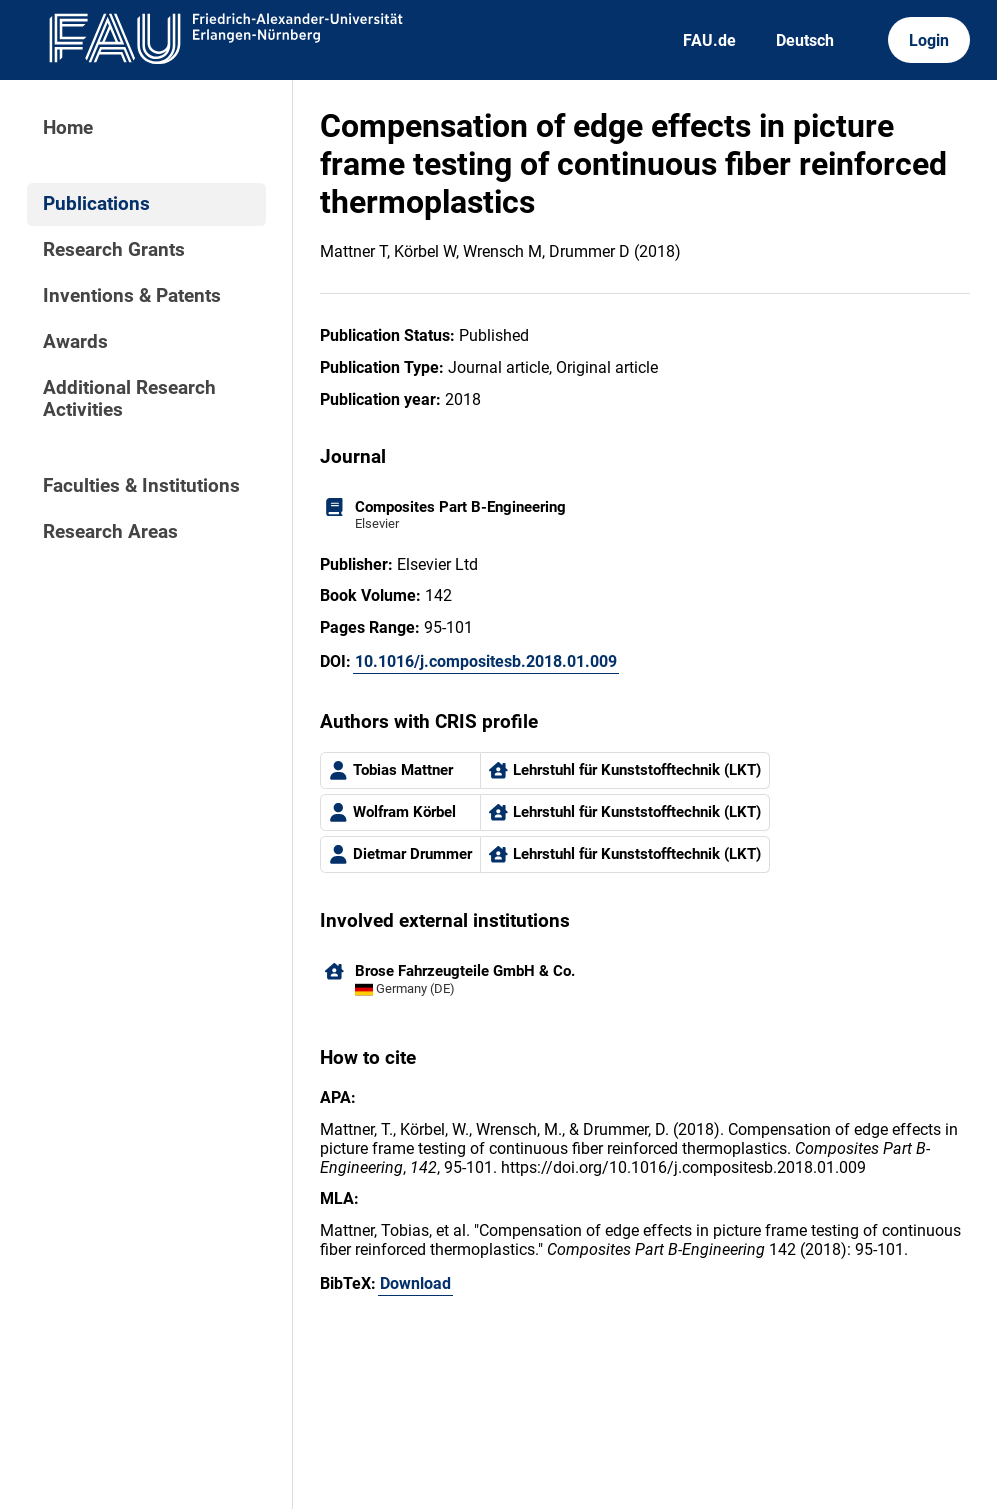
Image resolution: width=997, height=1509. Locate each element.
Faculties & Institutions (141, 486)
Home (68, 128)
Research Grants (114, 250)
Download (415, 1283)
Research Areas (110, 532)
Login (929, 40)
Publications (96, 204)
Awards (75, 342)
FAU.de (709, 40)
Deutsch (805, 40)
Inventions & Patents (132, 296)
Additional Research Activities (129, 399)
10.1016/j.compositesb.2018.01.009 (486, 661)
